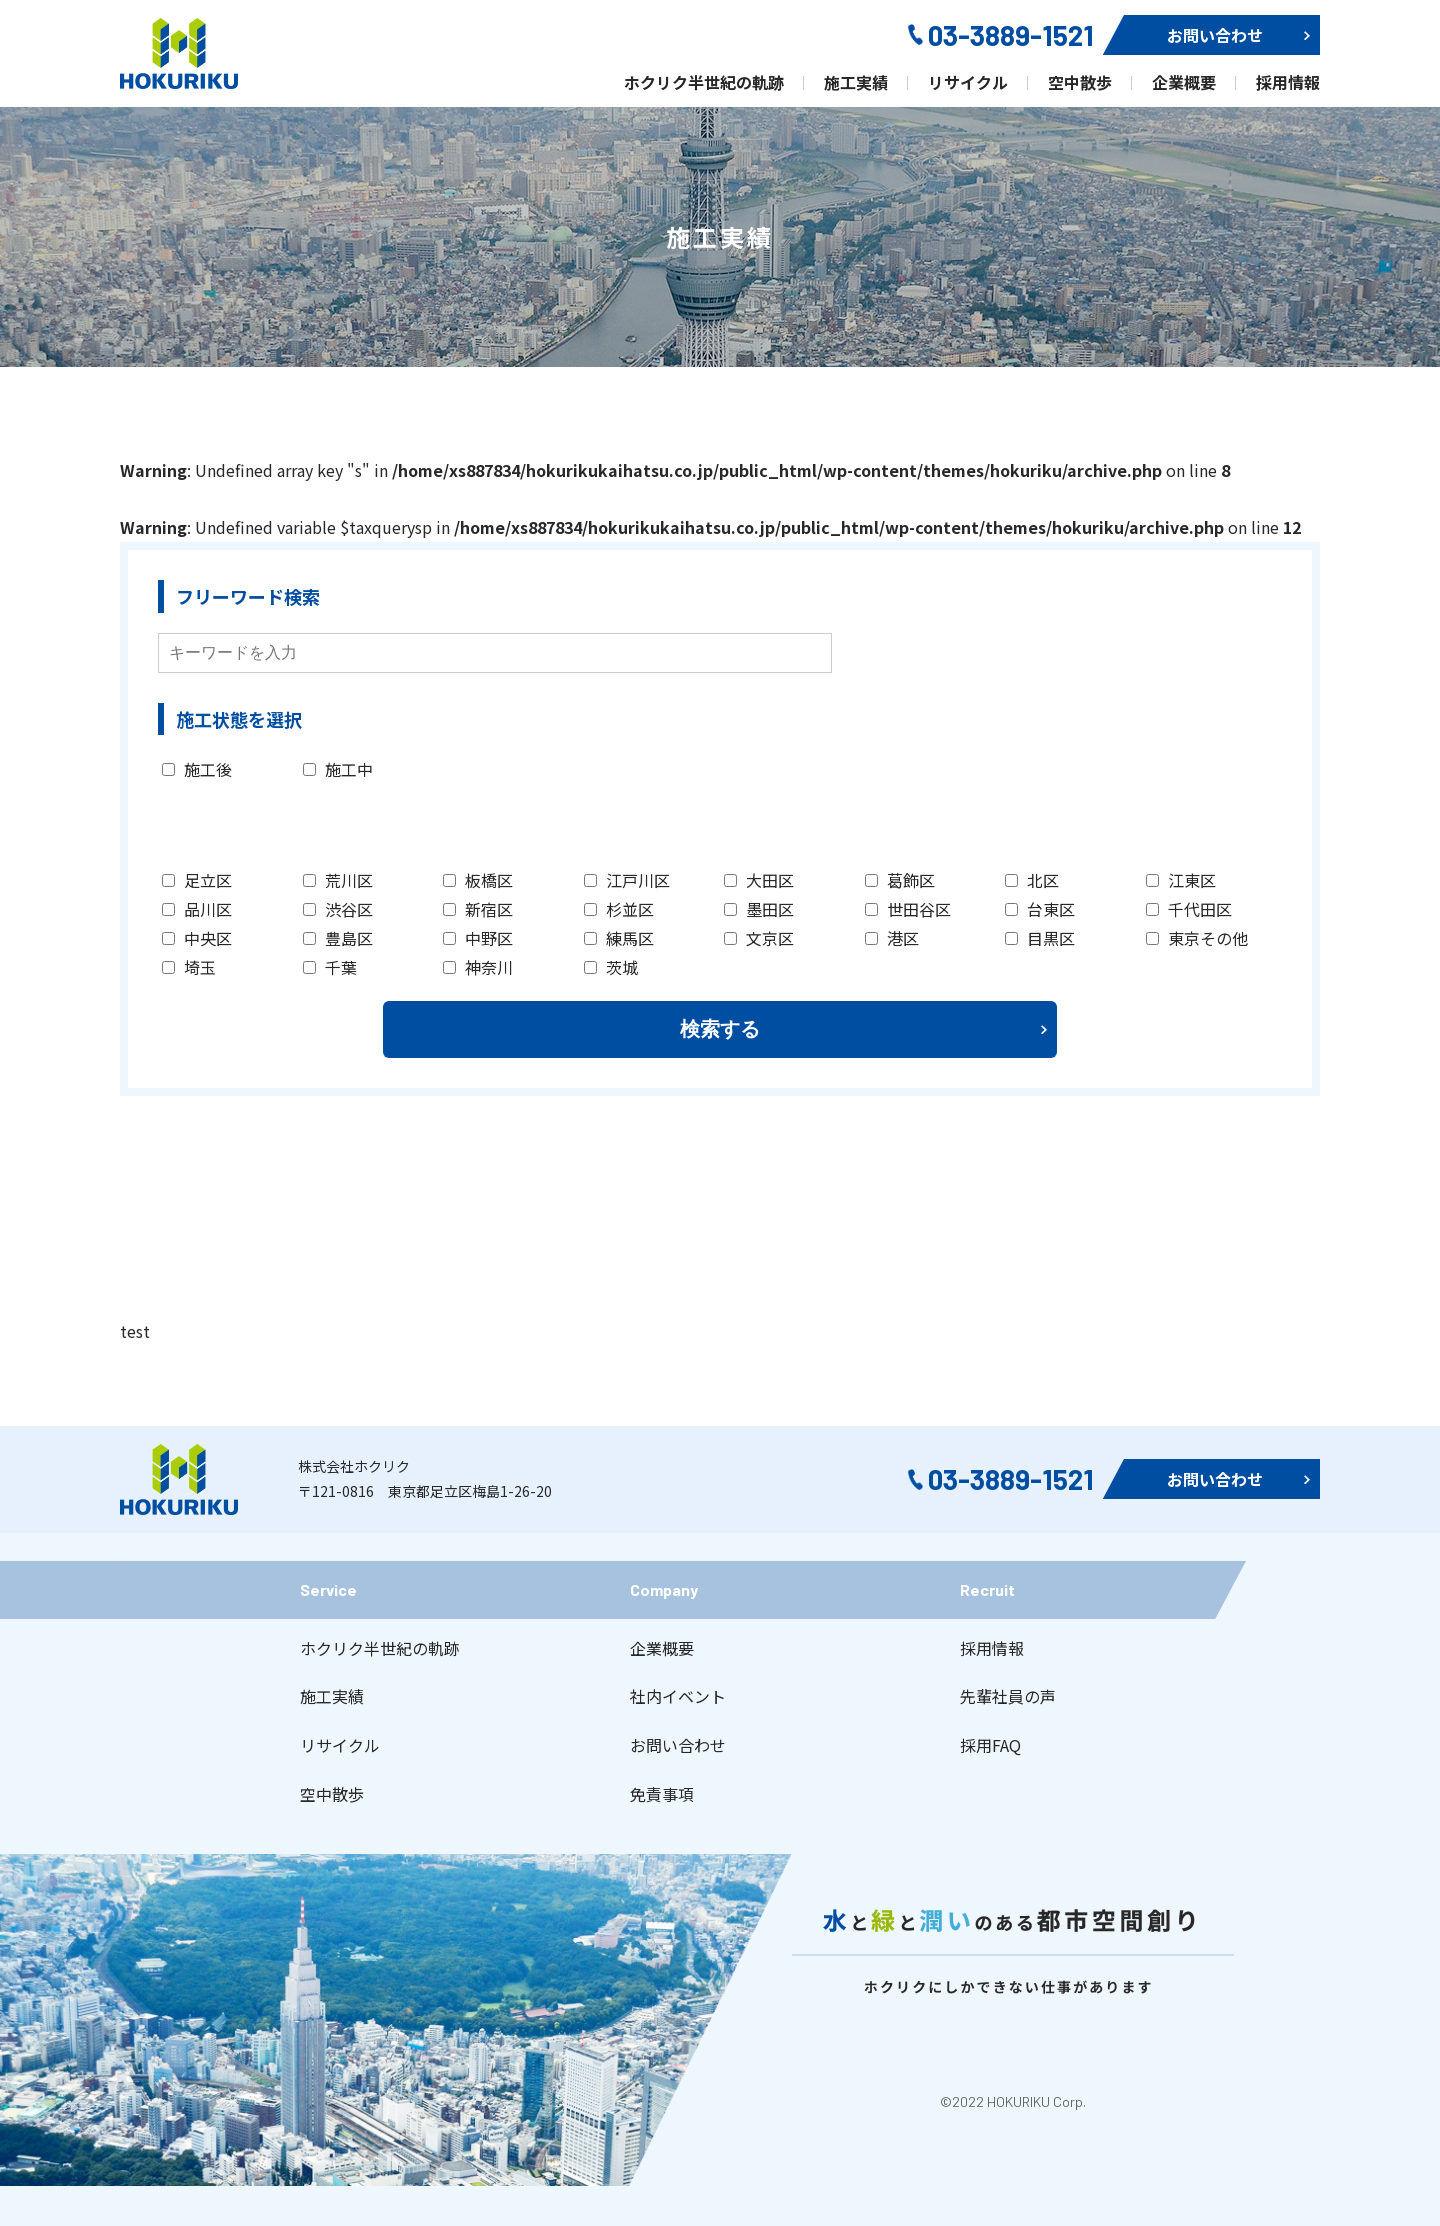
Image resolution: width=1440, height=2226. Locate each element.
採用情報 (992, 1648)
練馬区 (619, 938)
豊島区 (338, 938)
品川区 (197, 909)
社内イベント (678, 1696)
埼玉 (189, 967)
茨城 (611, 967)
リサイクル (340, 1745)
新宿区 (478, 909)
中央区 (197, 938)
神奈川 (478, 967)
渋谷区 (338, 909)
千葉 (330, 967)
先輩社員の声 (1008, 1696)
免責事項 (662, 1794)
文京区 (759, 938)
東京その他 (1197, 938)
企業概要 (662, 1648)
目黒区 (1040, 938)
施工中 (338, 769)
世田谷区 (908, 909)
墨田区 (759, 909)
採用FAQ (990, 1745)
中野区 (478, 938)
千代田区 (1189, 909)
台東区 (1040, 909)
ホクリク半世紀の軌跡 (380, 1648)
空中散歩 (332, 1794)
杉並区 (619, 909)
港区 (892, 938)
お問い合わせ (678, 1745)
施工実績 (332, 1696)
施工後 (197, 769)
